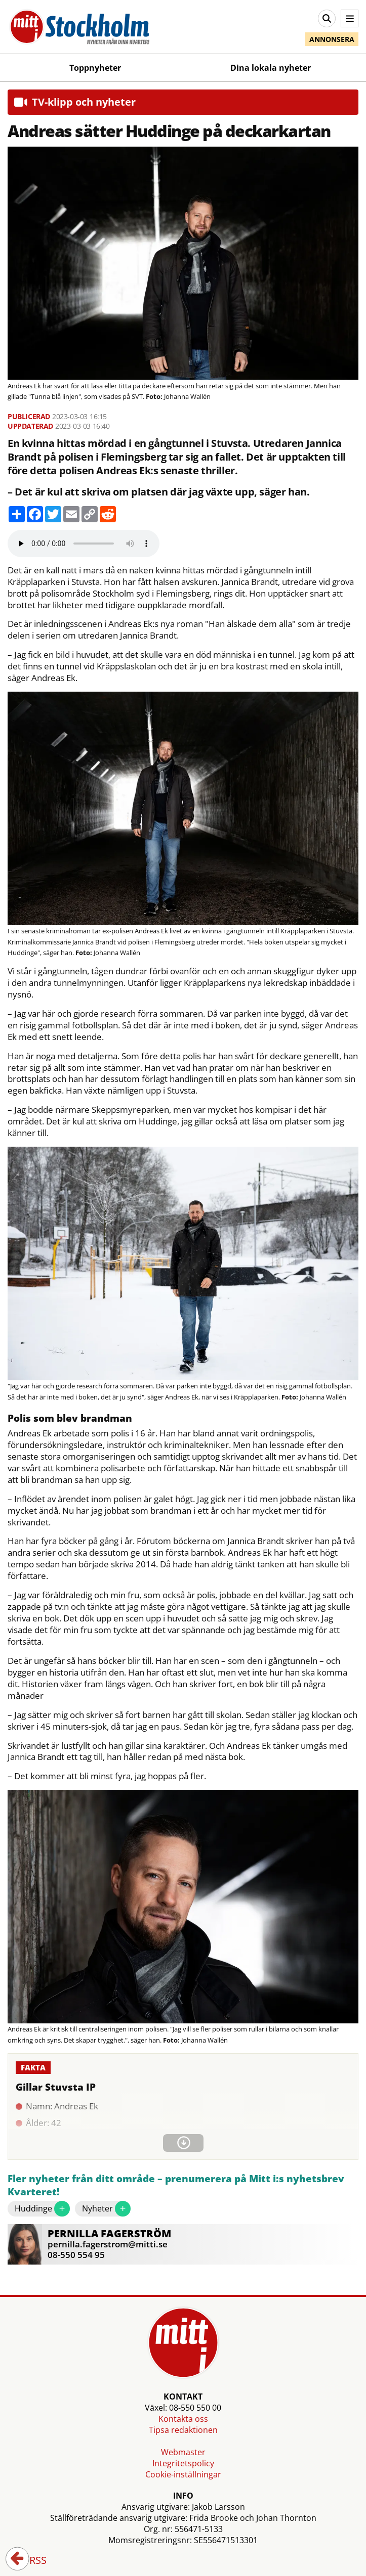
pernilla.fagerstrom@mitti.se (108, 2244)
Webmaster (183, 2452)
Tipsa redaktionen (183, 2429)
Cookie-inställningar (183, 2474)
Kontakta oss (183, 2418)
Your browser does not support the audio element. (83, 543)
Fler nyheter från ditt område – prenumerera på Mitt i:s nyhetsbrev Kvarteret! (176, 2185)
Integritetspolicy (183, 2463)
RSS (31, 2560)
